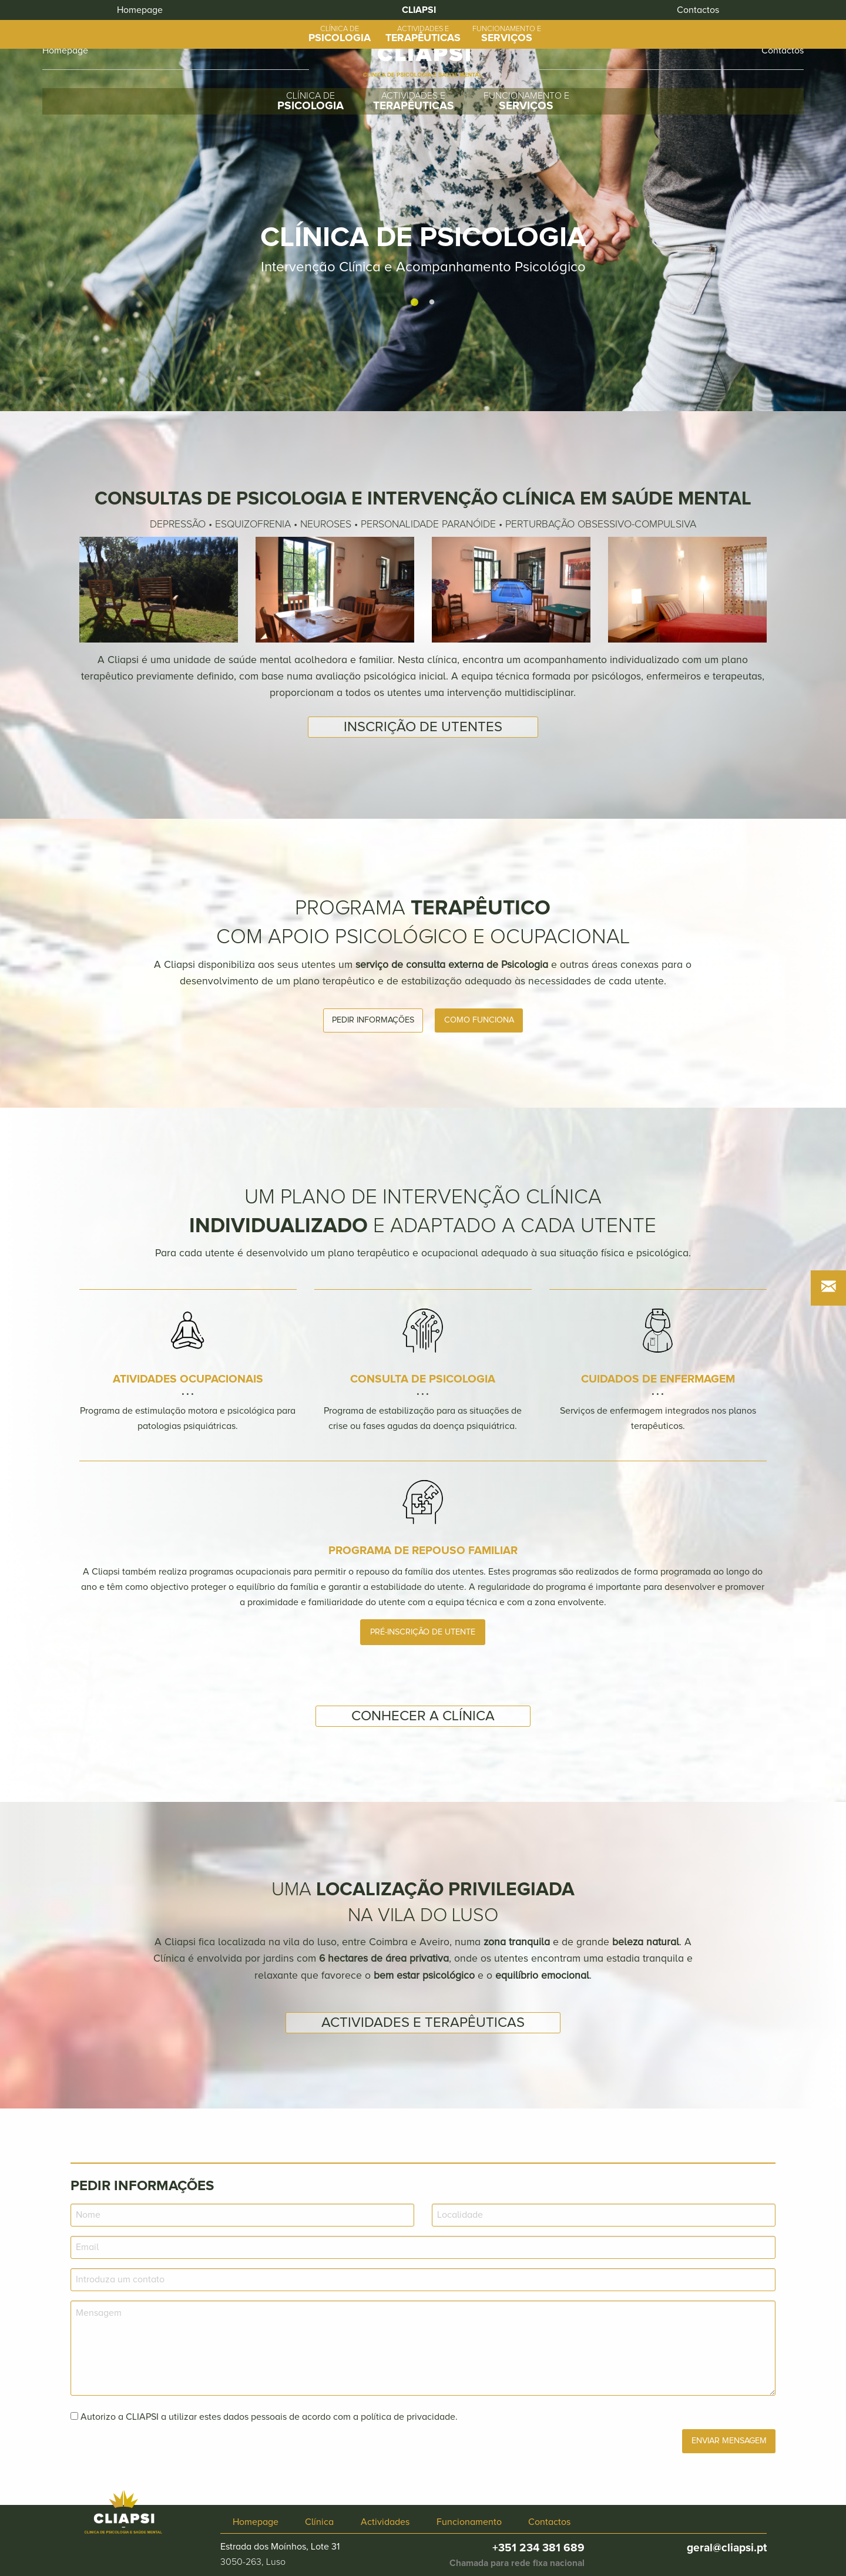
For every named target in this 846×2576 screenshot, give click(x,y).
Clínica (319, 2522)
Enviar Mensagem (729, 2441)
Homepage (65, 50)
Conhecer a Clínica (423, 1715)
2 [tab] (432, 302)
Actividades (385, 2522)
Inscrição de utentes (423, 726)
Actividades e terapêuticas (423, 2022)
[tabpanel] (423, 205)
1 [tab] (414, 302)
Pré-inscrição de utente (422, 1632)
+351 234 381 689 (538, 2548)
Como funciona (479, 1020)
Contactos (549, 2522)
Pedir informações (373, 1020)
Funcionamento (469, 2522)
